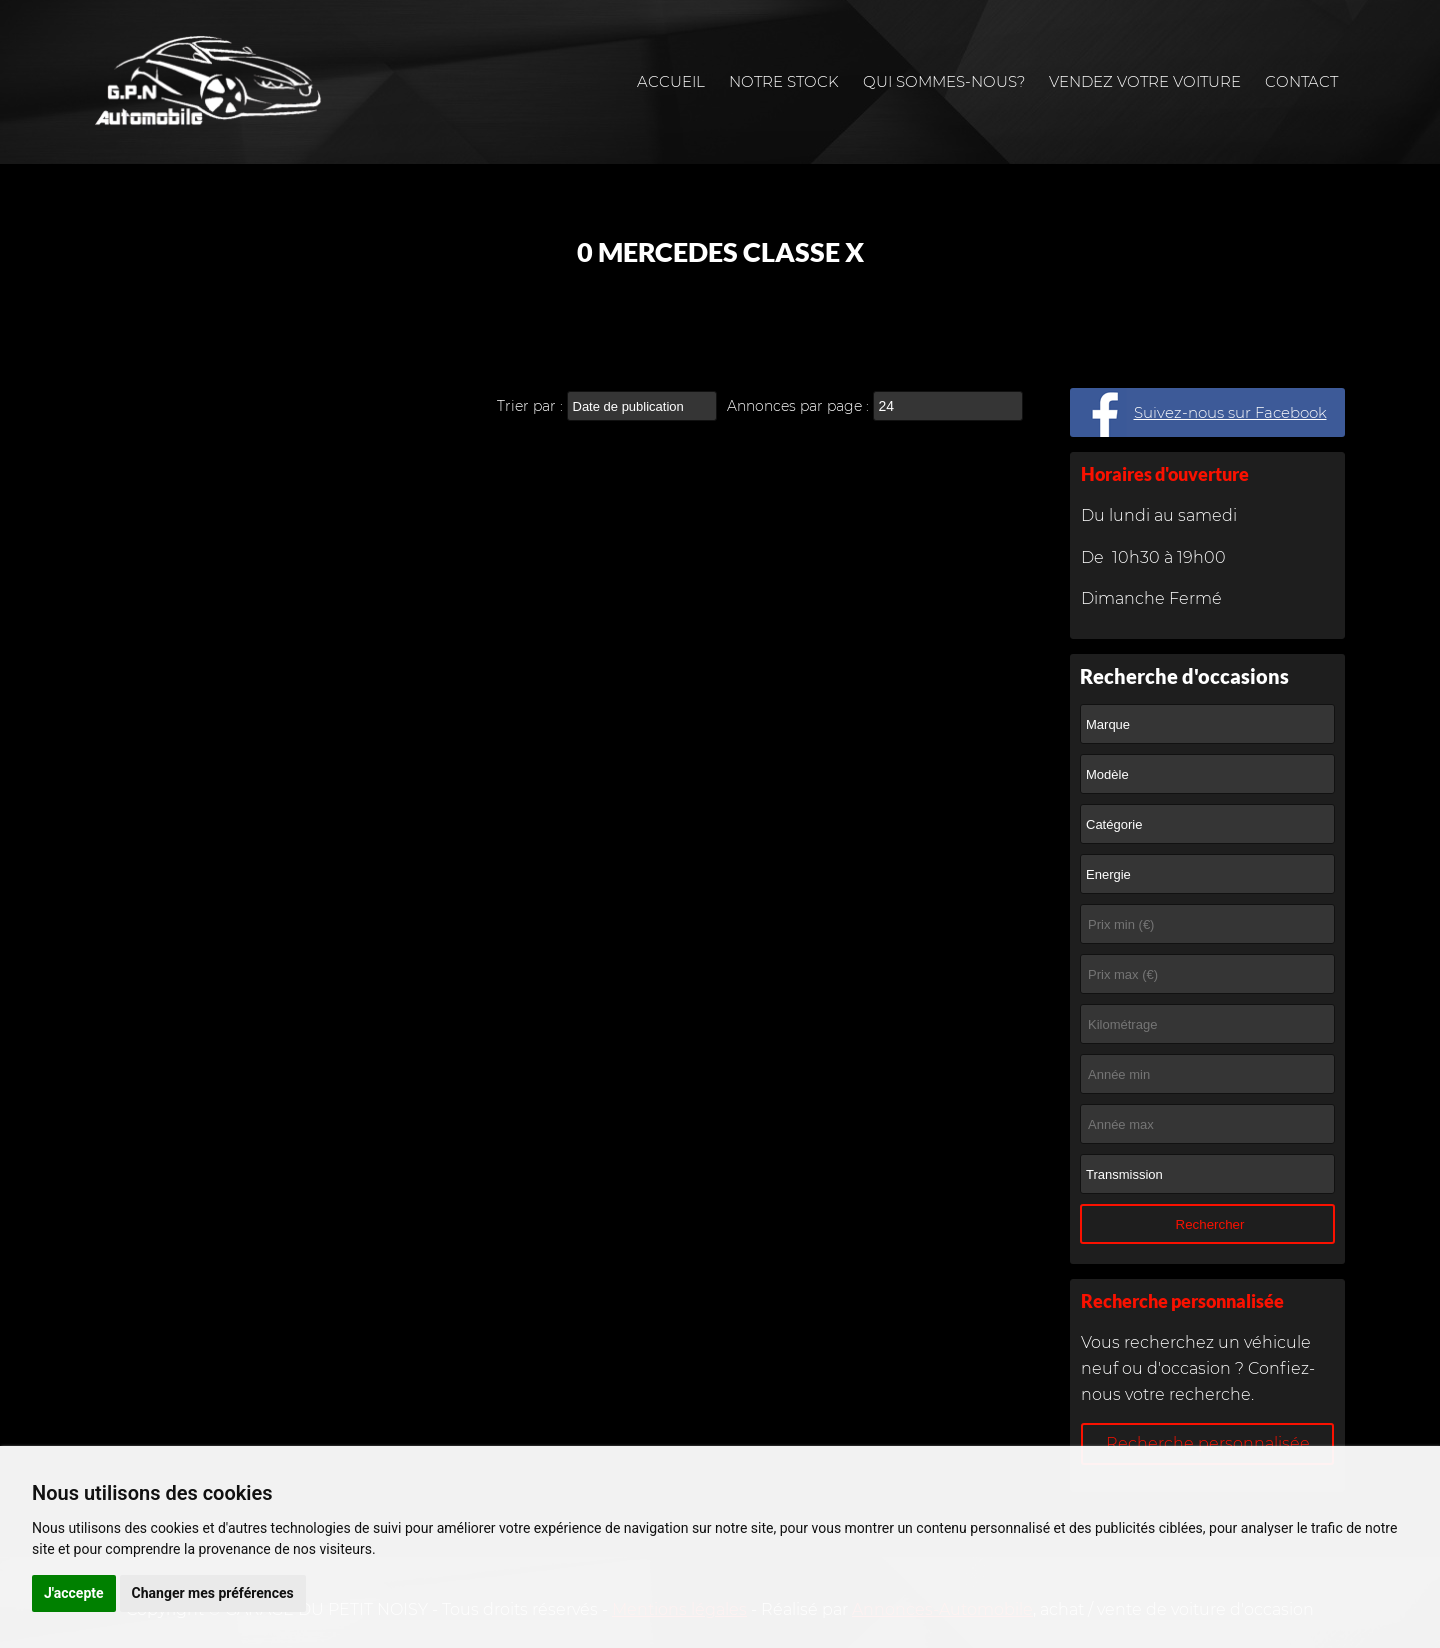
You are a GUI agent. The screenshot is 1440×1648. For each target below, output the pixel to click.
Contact (1301, 81)
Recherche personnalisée (1208, 1443)
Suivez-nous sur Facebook (1230, 412)
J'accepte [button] (74, 1593)
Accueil (671, 81)
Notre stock (784, 81)
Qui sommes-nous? (944, 81)
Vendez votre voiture (1145, 81)
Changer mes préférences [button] (213, 1593)
